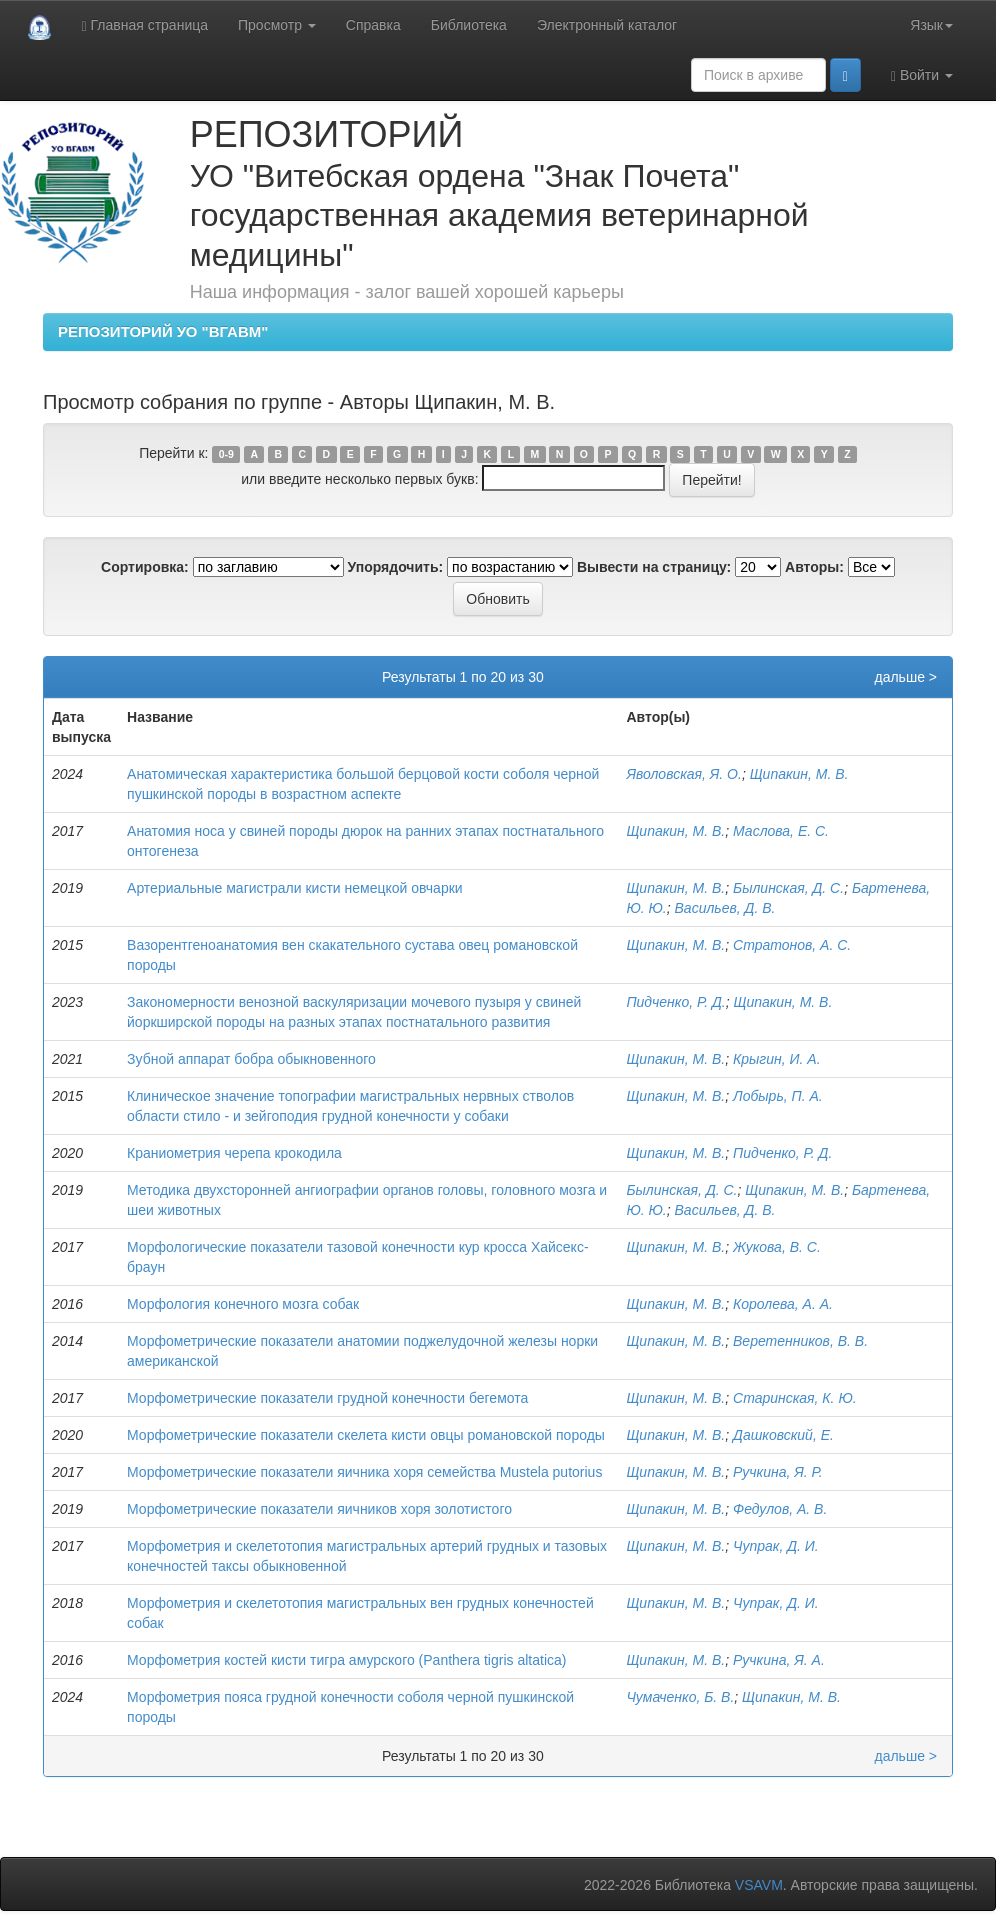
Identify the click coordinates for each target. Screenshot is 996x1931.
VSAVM (759, 1885)
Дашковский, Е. (783, 1435)
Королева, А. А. (783, 1304)
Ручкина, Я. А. (779, 1660)
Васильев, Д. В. (725, 908)
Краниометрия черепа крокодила (234, 1153)
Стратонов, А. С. (792, 945)
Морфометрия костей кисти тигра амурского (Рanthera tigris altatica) (346, 1660)
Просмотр (277, 25)
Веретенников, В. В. (800, 1341)
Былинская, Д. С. (788, 888)
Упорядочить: (396, 567)
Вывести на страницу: (654, 567)
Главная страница (144, 25)
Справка (373, 25)
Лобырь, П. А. (778, 1096)
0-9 (226, 454)
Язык (931, 25)
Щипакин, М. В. (799, 774)
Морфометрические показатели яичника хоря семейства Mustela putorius (364, 1472)
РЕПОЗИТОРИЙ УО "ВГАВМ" (163, 331)
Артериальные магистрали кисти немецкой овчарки (295, 888)
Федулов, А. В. (780, 1509)
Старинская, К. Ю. (795, 1398)
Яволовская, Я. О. (683, 774)
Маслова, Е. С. (781, 831)
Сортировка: (145, 567)
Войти (922, 75)
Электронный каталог (607, 25)
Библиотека (469, 25)
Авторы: (814, 567)
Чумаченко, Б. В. (680, 1697)
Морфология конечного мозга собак (243, 1304)
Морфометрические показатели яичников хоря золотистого (319, 1509)
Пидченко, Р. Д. (675, 1002)
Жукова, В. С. (777, 1247)
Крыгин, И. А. (777, 1059)
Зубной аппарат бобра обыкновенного (251, 1059)
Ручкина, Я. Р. (778, 1472)
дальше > (905, 677)
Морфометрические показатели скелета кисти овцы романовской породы (366, 1435)
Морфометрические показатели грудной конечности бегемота (327, 1398)
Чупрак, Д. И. (776, 1546)
